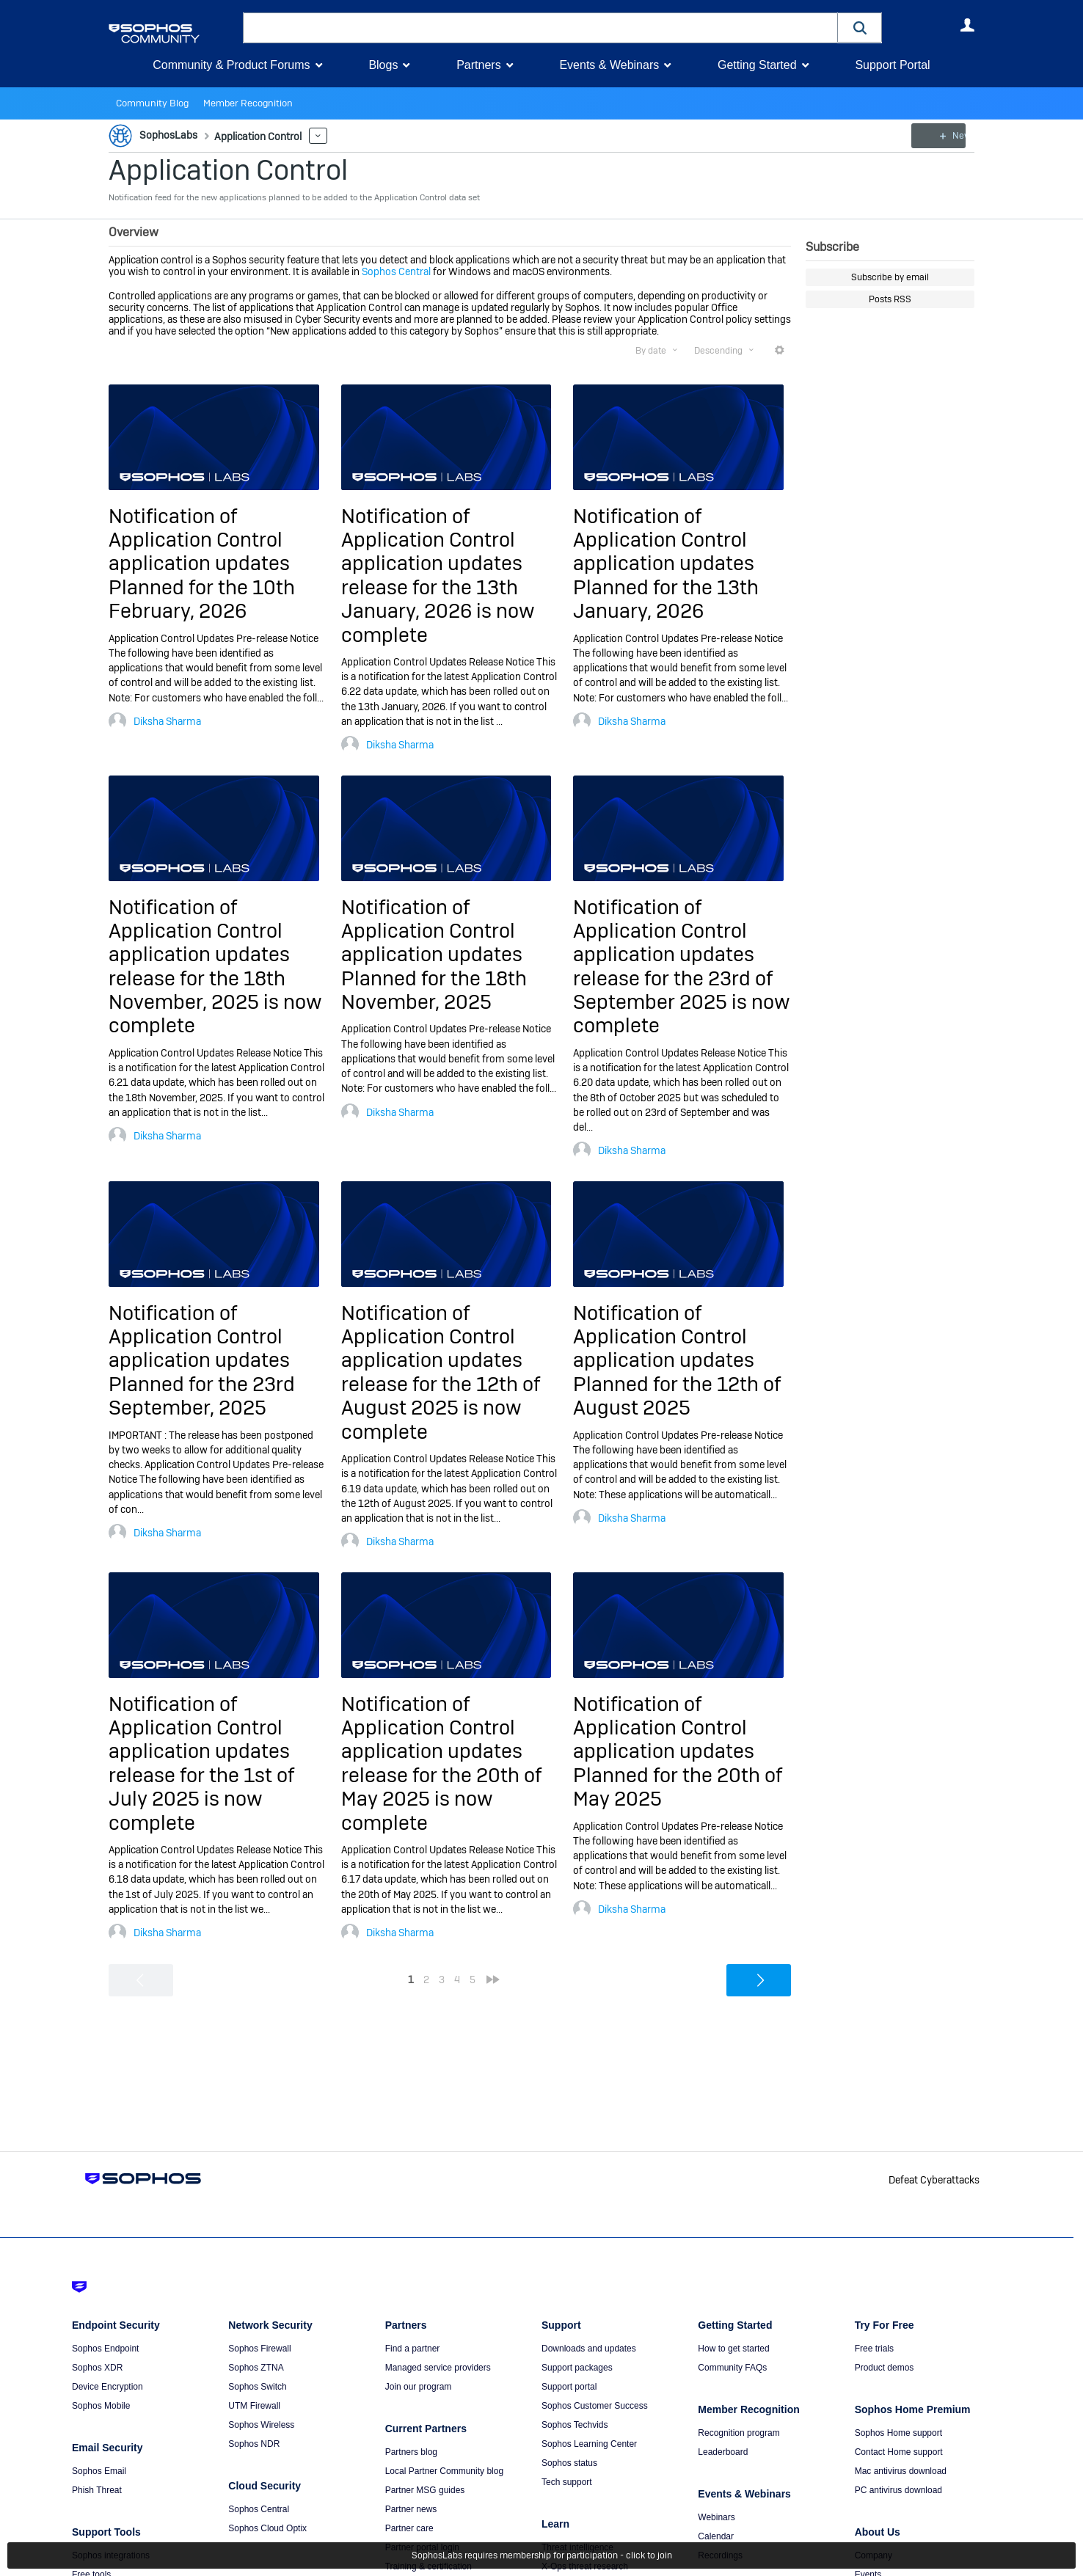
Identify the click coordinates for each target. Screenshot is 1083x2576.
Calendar (716, 2536)
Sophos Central (396, 271)
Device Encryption (107, 2387)
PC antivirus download (898, 2490)
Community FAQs (732, 2367)
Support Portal (892, 65)
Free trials (874, 2348)
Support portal (569, 2387)
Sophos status (569, 2463)
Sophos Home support (898, 2433)
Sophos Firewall (259, 2348)
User (967, 25)
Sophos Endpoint (105, 2348)
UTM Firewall (254, 2406)
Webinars (716, 2517)
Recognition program (738, 2433)
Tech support (567, 2482)
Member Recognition (240, 103)
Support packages (577, 2367)
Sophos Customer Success (595, 2406)
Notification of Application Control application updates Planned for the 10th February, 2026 (202, 563)
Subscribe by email (890, 277)
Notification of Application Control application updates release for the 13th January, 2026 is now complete (438, 575)
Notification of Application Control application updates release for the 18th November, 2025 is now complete (215, 966)
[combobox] (540, 28)
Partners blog (411, 2452)
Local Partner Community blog (444, 2471)
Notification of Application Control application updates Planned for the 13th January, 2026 (666, 563)
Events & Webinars (609, 65)
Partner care (409, 2528)
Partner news (411, 2509)
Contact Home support (899, 2452)
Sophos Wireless (261, 2425)
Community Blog (149, 103)
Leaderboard (723, 2452)
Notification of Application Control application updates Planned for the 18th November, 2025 (434, 954)
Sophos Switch (257, 2387)
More (315, 136)
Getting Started (757, 65)
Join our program (418, 2387)
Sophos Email (99, 2471)
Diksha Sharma (167, 721)
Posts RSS (890, 299)
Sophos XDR (97, 2367)
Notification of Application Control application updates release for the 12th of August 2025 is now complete (440, 1372)
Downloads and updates (589, 2348)
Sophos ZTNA (255, 2367)
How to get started (733, 2348)
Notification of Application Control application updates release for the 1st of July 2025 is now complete (201, 1763)
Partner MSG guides (425, 2490)
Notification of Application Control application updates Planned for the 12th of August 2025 (677, 1360)
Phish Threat (97, 2490)
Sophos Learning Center (589, 2444)
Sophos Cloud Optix (267, 2528)
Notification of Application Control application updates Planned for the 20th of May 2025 (677, 1751)
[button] (860, 27)
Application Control (228, 170)
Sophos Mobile (101, 2406)
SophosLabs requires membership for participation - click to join (542, 2555)
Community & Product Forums (231, 65)
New (941, 136)
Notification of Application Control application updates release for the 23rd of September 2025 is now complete (681, 966)
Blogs (383, 65)
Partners (478, 65)
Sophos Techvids (575, 2425)
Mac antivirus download (901, 2471)
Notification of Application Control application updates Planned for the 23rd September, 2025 (202, 1360)
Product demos (884, 2367)
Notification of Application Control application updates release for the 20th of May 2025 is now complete (441, 1763)
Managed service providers (438, 2367)
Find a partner (412, 2348)
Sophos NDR (254, 2444)
